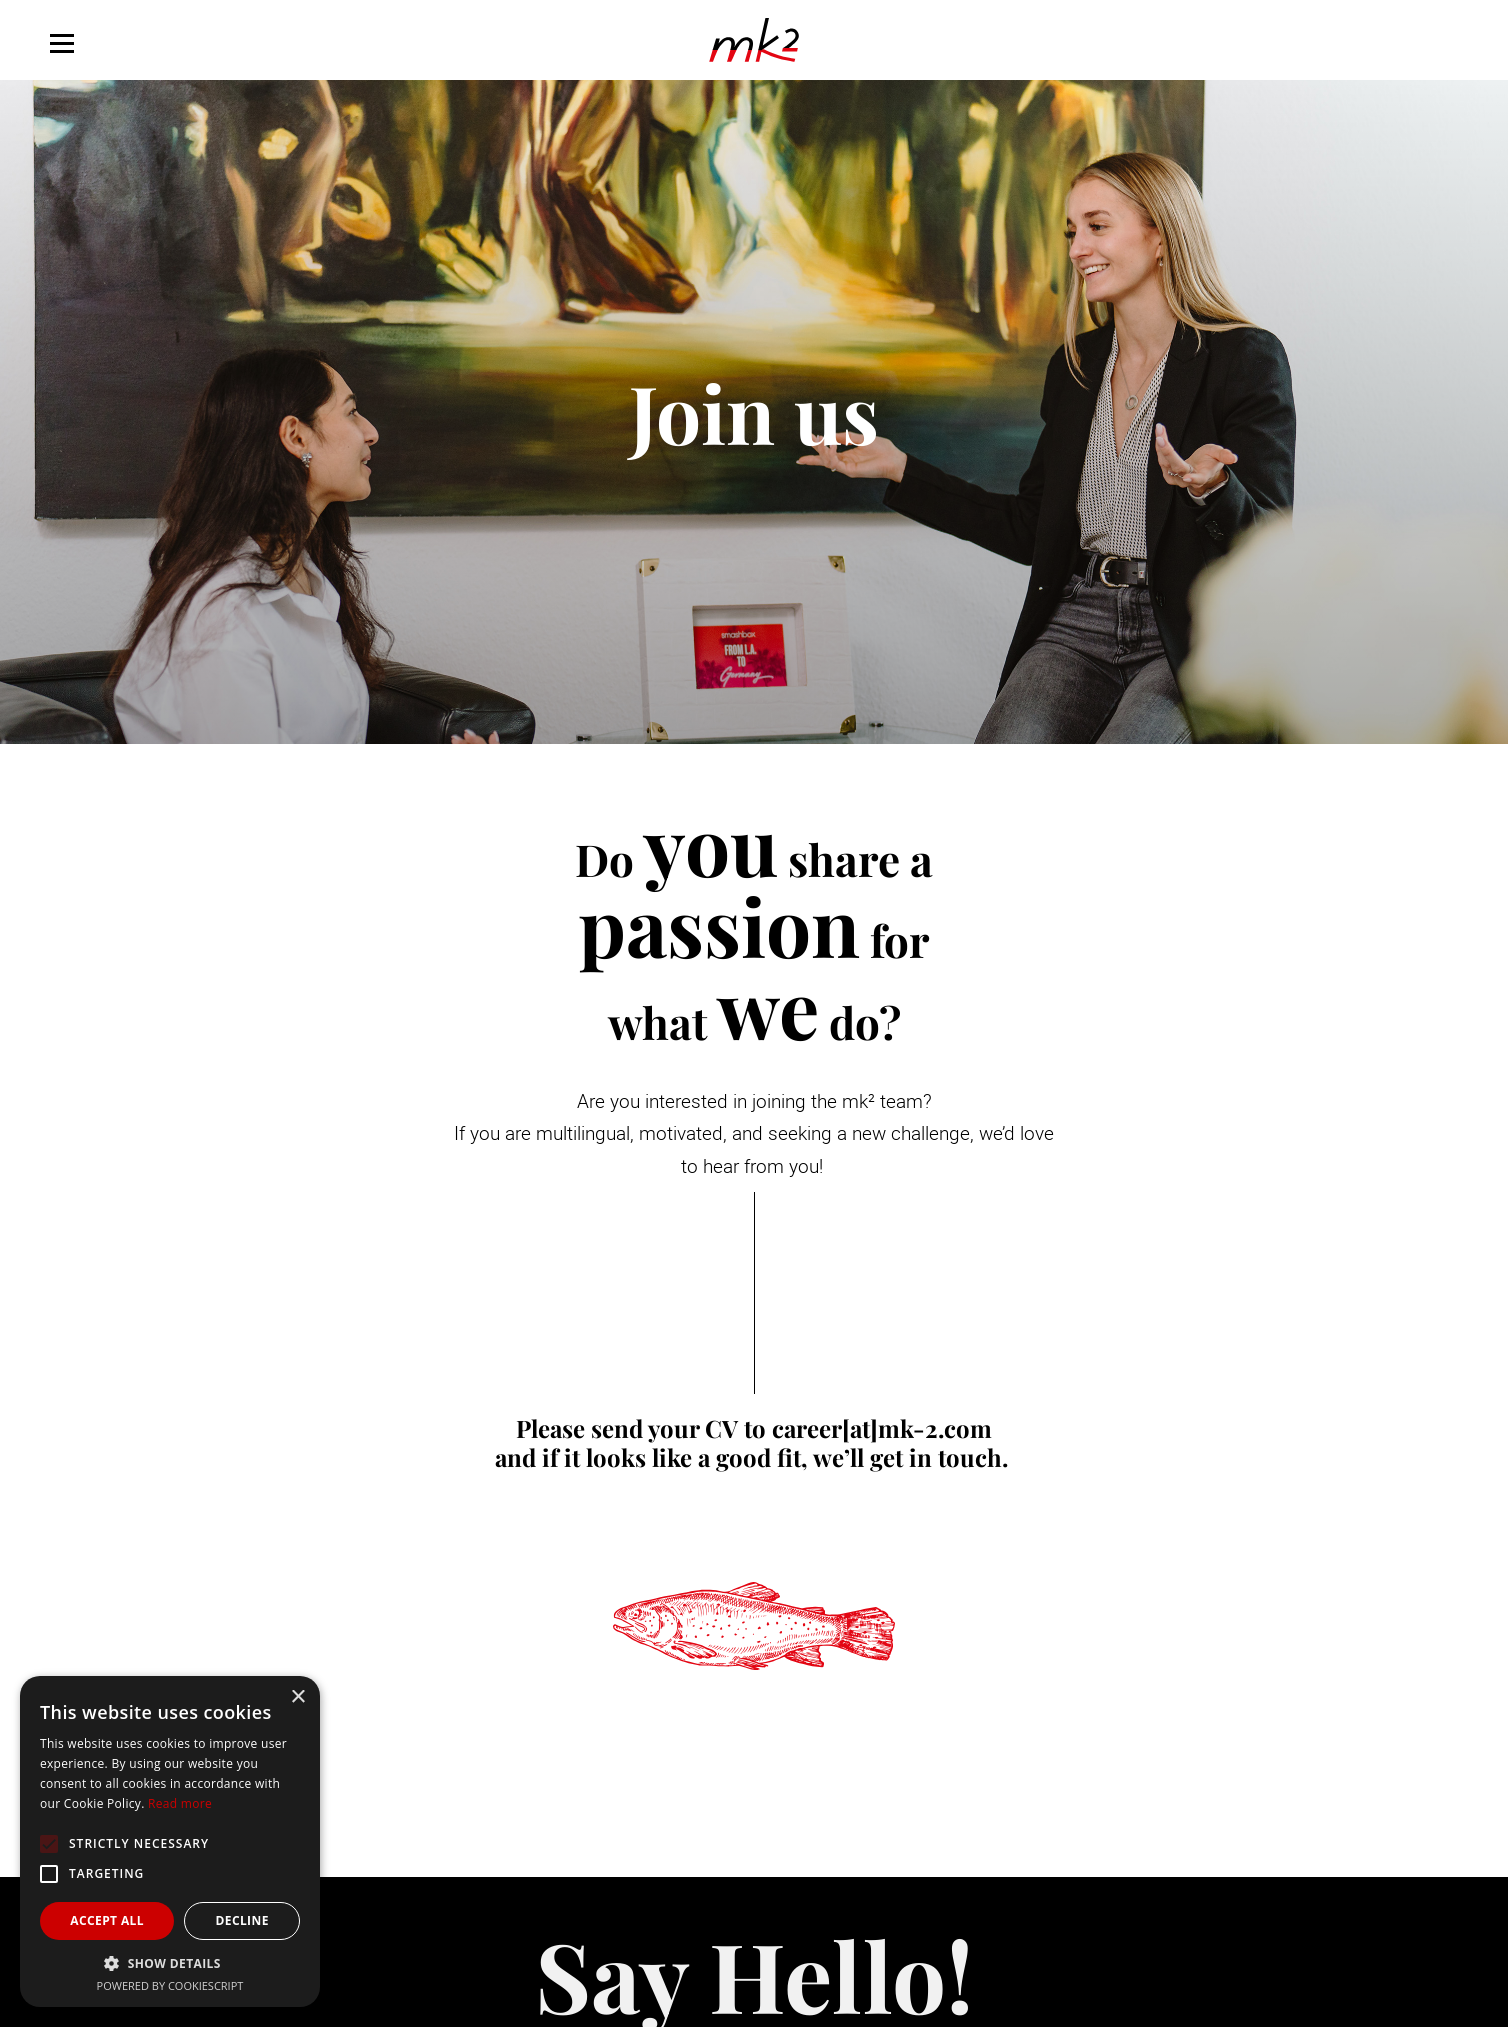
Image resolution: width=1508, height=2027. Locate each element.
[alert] (170, 1841)
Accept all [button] (107, 1920)
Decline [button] (241, 1920)
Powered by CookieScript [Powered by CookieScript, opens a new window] (170, 1985)
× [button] (297, 1697)
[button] (170, 1963)
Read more (180, 1803)
